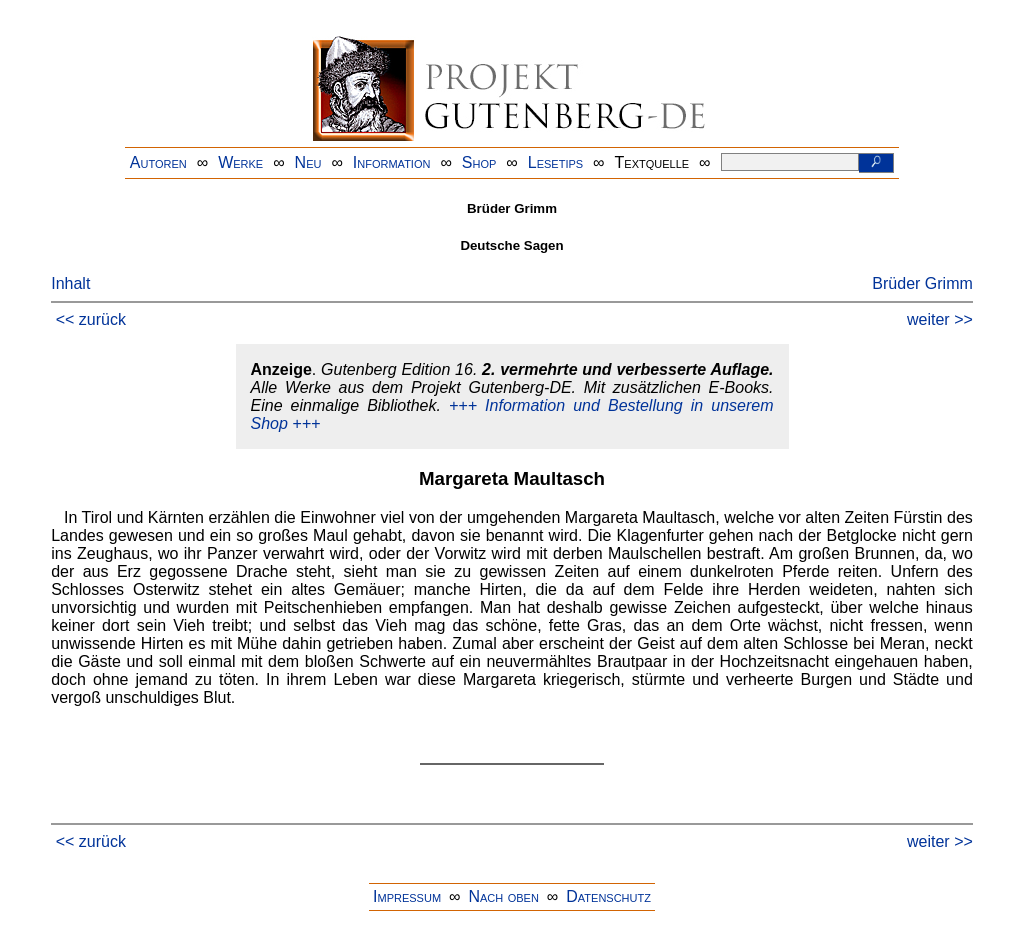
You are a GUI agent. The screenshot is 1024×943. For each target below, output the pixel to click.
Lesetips (555, 162)
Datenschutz (608, 896)
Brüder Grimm (922, 283)
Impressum (407, 896)
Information (392, 162)
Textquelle (652, 162)
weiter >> (940, 319)
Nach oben (503, 896)
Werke (240, 162)
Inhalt (70, 283)
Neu (308, 162)
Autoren (158, 162)
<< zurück (91, 319)
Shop (479, 162)
